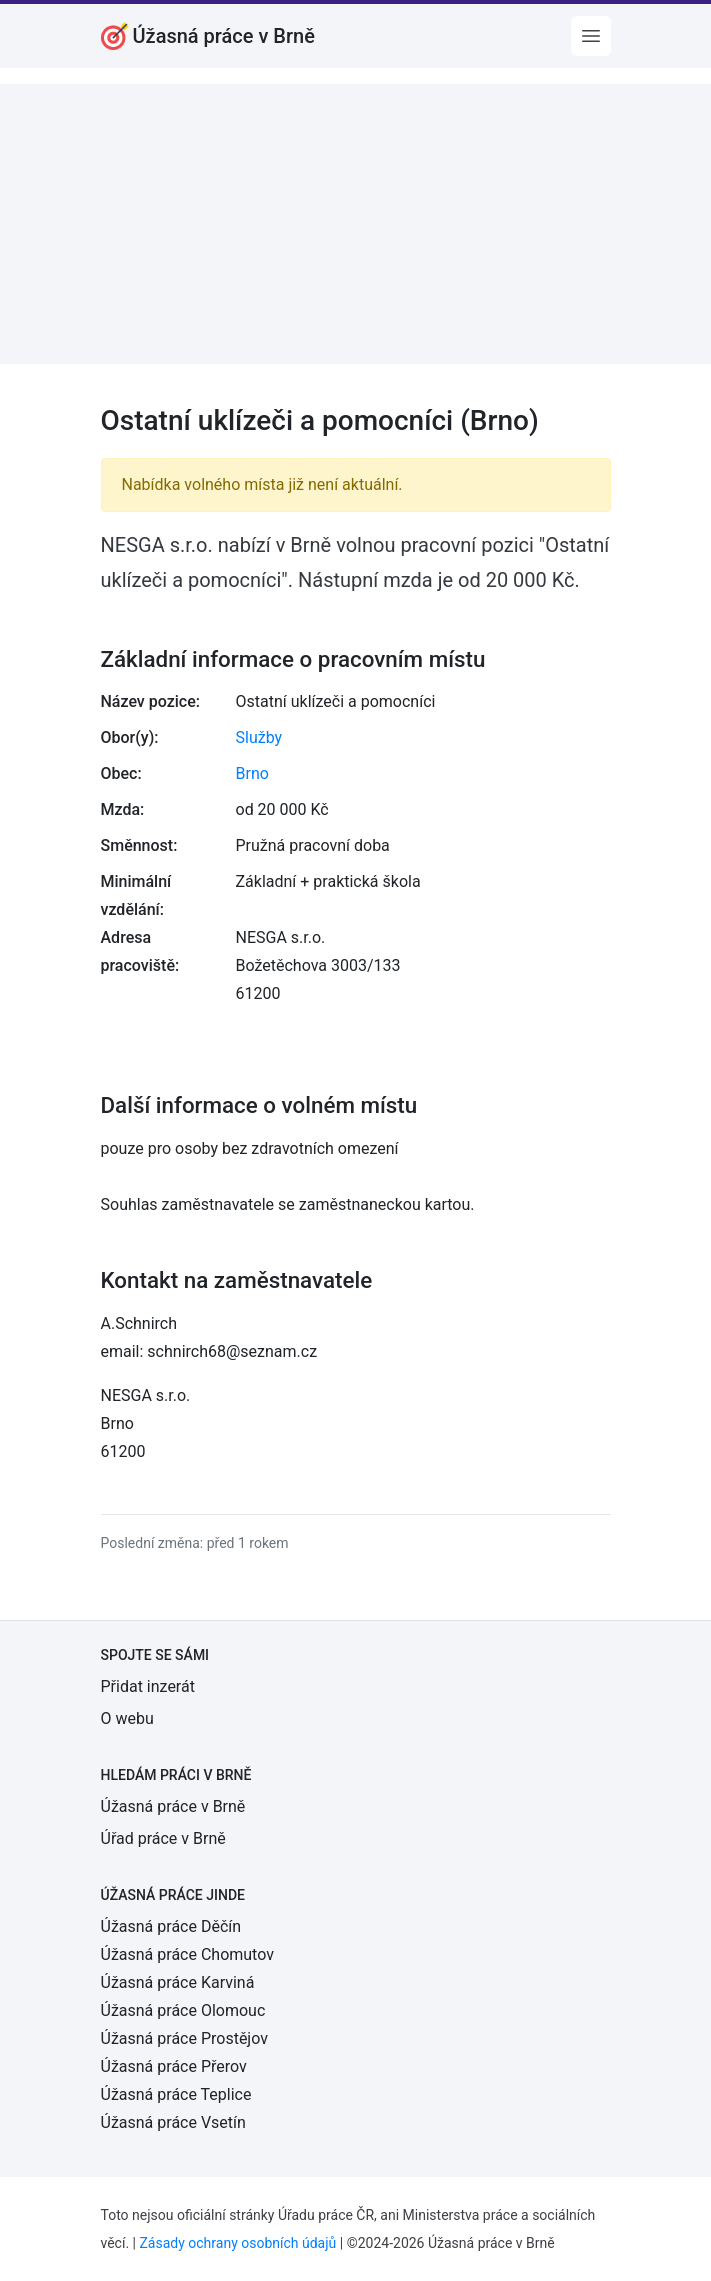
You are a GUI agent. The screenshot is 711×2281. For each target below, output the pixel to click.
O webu (127, 1718)
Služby (259, 737)
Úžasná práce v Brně (173, 1806)
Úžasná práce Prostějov (184, 2038)
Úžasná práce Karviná (178, 1982)
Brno (252, 773)
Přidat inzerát (148, 1686)
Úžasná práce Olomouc (183, 2010)
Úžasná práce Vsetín (173, 2122)
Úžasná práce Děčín (171, 1926)
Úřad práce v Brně (163, 1838)
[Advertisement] (355, 224)
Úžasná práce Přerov (174, 2066)
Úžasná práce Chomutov (187, 1954)
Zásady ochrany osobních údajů (237, 2243)
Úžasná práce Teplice (176, 2094)
